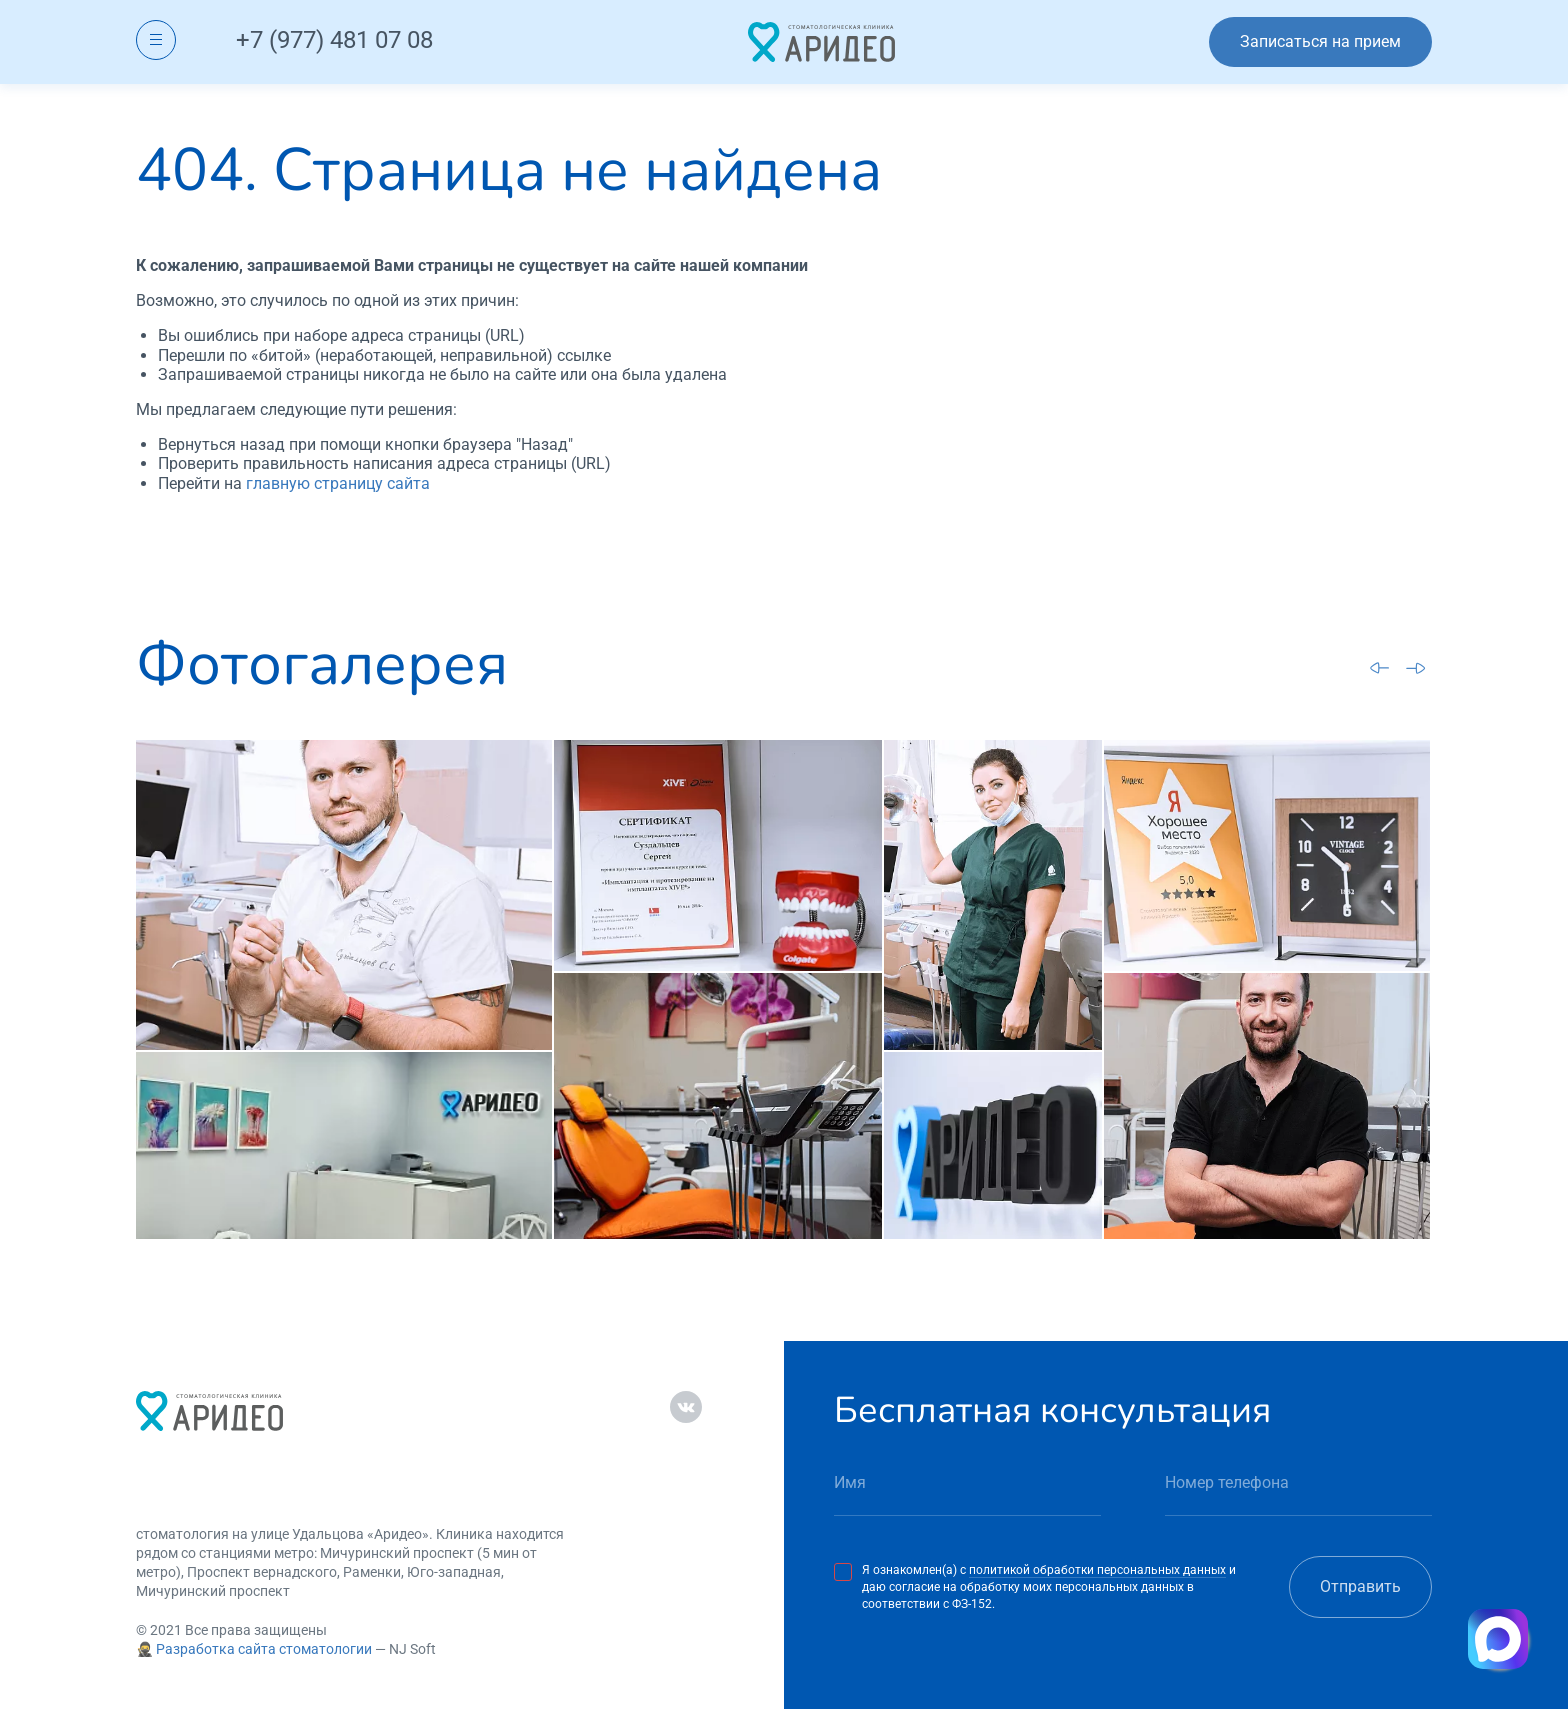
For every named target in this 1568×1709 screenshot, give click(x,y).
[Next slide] (1416, 668)
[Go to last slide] (1380, 667)
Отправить (1360, 1586)
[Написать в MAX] (1498, 1639)
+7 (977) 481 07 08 (334, 40)
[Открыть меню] (156, 40)
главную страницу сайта (338, 483)
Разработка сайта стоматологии (264, 1649)
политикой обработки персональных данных (1097, 1570)
